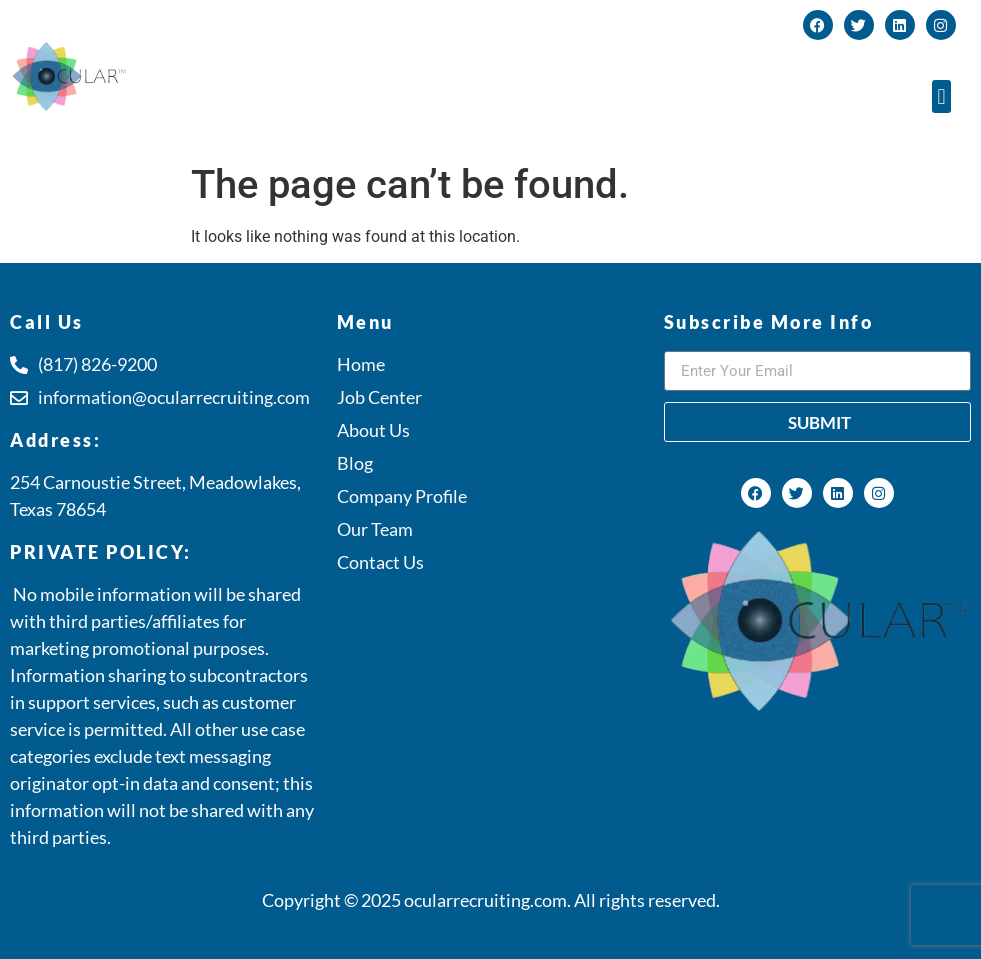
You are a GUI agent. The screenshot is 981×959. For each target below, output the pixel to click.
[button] (941, 96)
